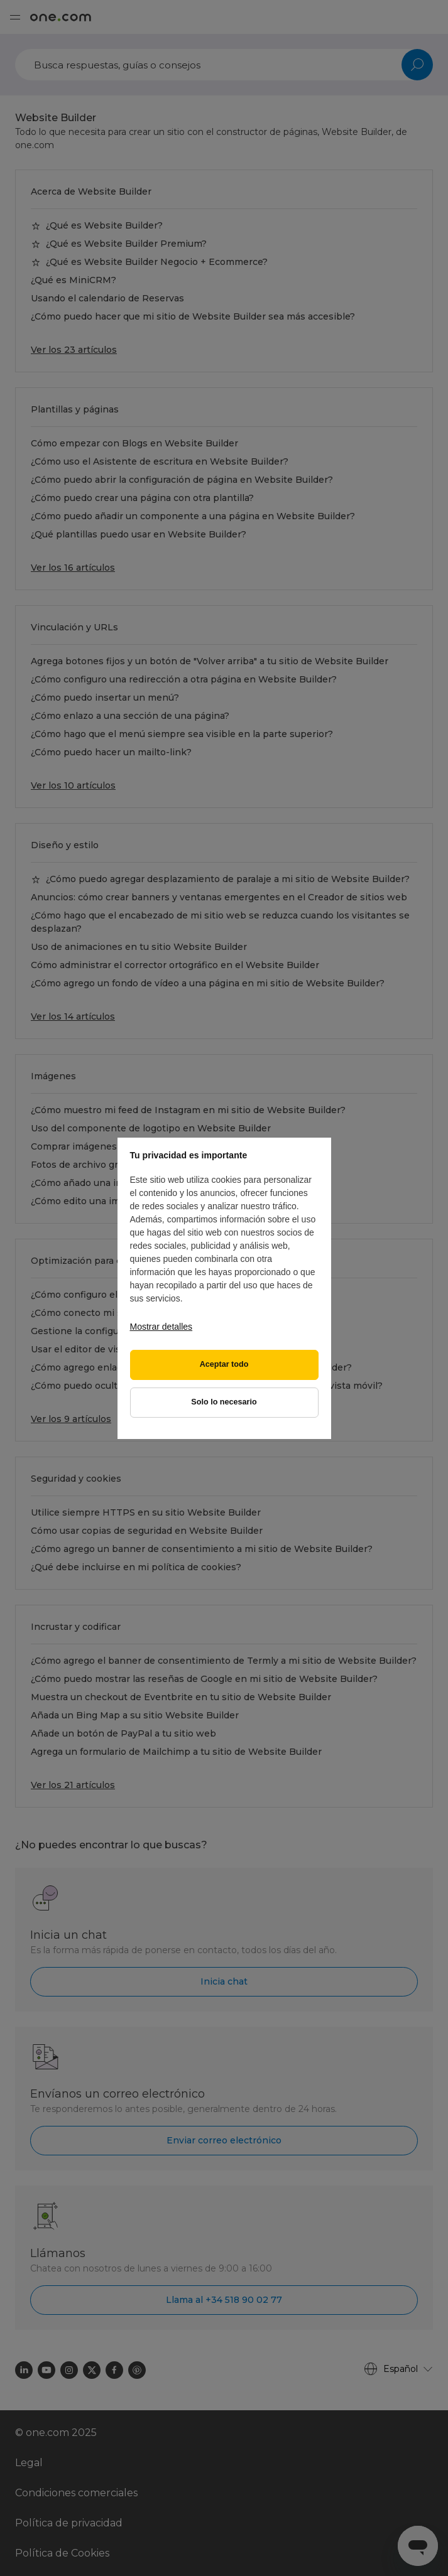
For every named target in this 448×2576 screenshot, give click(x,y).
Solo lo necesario (223, 1402)
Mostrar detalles (161, 1327)
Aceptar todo (224, 1364)
